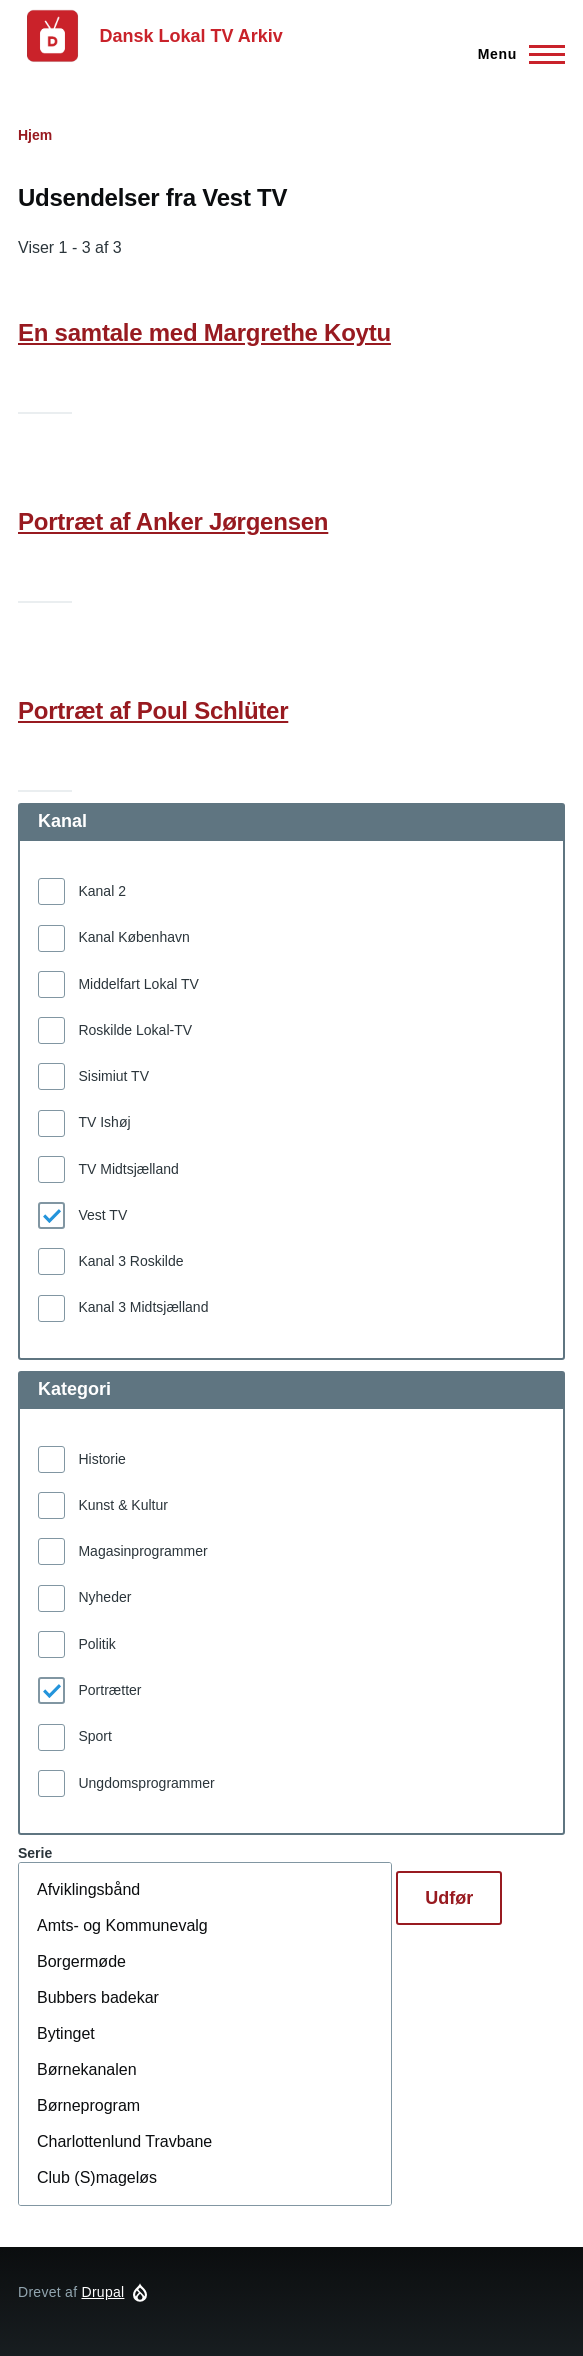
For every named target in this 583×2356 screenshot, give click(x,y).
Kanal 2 (101, 891)
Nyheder (104, 1597)
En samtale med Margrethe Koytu (204, 332)
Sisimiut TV (113, 1076)
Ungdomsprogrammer (146, 1783)
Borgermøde (205, 1962)
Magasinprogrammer (142, 1551)
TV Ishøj (104, 1122)
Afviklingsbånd (205, 1890)
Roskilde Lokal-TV (135, 1030)
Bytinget (205, 2034)
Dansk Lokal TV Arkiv (190, 36)
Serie (35, 1853)
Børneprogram (205, 2106)
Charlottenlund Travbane (205, 2142)
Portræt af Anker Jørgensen (173, 521)
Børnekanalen (205, 2070)
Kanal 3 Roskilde (130, 1261)
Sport (94, 1736)
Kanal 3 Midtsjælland (143, 1307)
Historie (101, 1459)
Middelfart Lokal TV (138, 984)
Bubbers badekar (205, 1998)
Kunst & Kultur (123, 1505)
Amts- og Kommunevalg (205, 1926)
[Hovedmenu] (515, 54)
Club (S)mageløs (205, 2178)
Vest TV (102, 1215)
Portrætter (109, 1690)
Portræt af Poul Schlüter (153, 710)
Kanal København (133, 937)
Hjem (35, 135)
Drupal (103, 2292)
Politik (96, 1644)
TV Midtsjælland (128, 1169)
